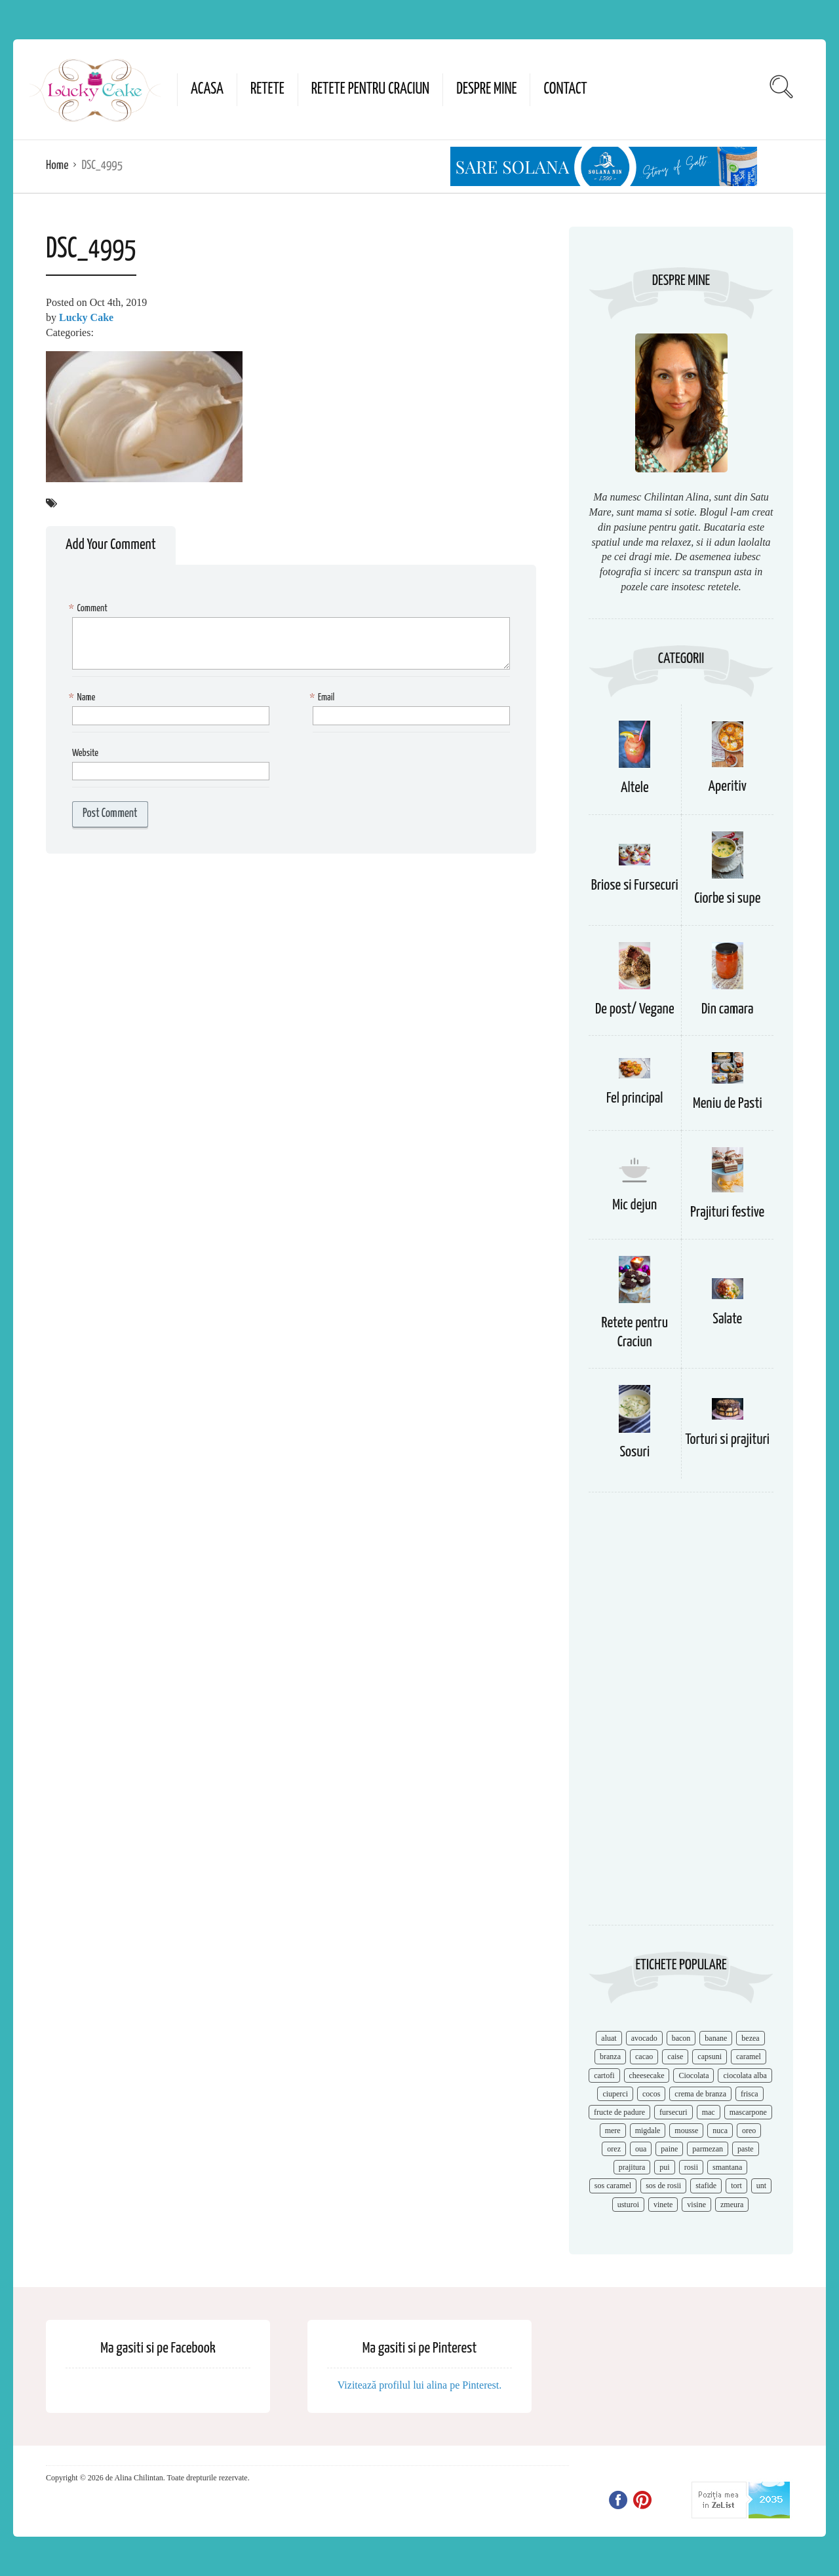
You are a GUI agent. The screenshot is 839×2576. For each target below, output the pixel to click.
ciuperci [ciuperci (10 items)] (615, 2093)
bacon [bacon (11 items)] (681, 2038)
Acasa (207, 89)
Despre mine (486, 89)
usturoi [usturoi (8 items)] (628, 2204)
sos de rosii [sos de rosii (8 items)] (663, 2185)
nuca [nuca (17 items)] (720, 2130)
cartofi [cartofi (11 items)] (604, 2075)
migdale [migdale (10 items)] (648, 2130)
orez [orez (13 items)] (614, 2148)
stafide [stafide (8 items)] (705, 2185)
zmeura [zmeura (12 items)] (731, 2204)
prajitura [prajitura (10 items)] (632, 2167)
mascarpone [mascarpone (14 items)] (748, 2112)
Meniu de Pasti (727, 1103)
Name (83, 698)
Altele (635, 787)
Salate (727, 1319)
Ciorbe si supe (727, 898)
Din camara (727, 1009)
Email (323, 698)
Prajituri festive (727, 1212)
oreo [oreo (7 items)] (749, 2130)
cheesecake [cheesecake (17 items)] (647, 2075)
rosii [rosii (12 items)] (691, 2167)
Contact (565, 89)
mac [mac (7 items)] (708, 2112)
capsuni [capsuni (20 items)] (709, 2056)
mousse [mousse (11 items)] (686, 2130)
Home (57, 165)
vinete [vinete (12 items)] (663, 2204)
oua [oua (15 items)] (640, 2148)
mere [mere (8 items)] (613, 2130)
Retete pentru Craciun (370, 89)
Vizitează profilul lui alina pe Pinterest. (420, 2385)
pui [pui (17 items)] (664, 2167)
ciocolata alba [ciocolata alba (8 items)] (744, 2075)
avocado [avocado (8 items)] (644, 2038)
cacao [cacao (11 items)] (644, 2056)
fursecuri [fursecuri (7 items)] (673, 2112)
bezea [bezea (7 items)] (750, 2038)
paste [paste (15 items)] (745, 2148)
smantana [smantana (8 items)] (727, 2167)
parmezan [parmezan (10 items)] (707, 2148)
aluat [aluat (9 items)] (608, 2038)
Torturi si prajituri (727, 1439)
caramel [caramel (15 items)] (748, 2056)
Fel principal (634, 1098)
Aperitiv (728, 786)
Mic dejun (634, 1205)
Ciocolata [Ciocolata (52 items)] (693, 2075)
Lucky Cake (86, 317)
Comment (89, 608)
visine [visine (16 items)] (696, 2204)
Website (85, 753)
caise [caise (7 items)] (675, 2056)
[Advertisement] (681, 1715)
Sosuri (634, 1452)
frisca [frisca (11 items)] (749, 2093)
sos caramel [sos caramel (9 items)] (613, 2185)
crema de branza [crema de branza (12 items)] (700, 2093)
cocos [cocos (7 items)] (651, 2093)
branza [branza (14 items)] (610, 2056)
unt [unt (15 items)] (761, 2185)
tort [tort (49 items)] (736, 2185)
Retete (267, 89)
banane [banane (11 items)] (716, 2038)
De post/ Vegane (634, 1009)
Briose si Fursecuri (634, 885)
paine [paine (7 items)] (669, 2148)
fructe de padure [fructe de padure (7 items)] (619, 2112)
